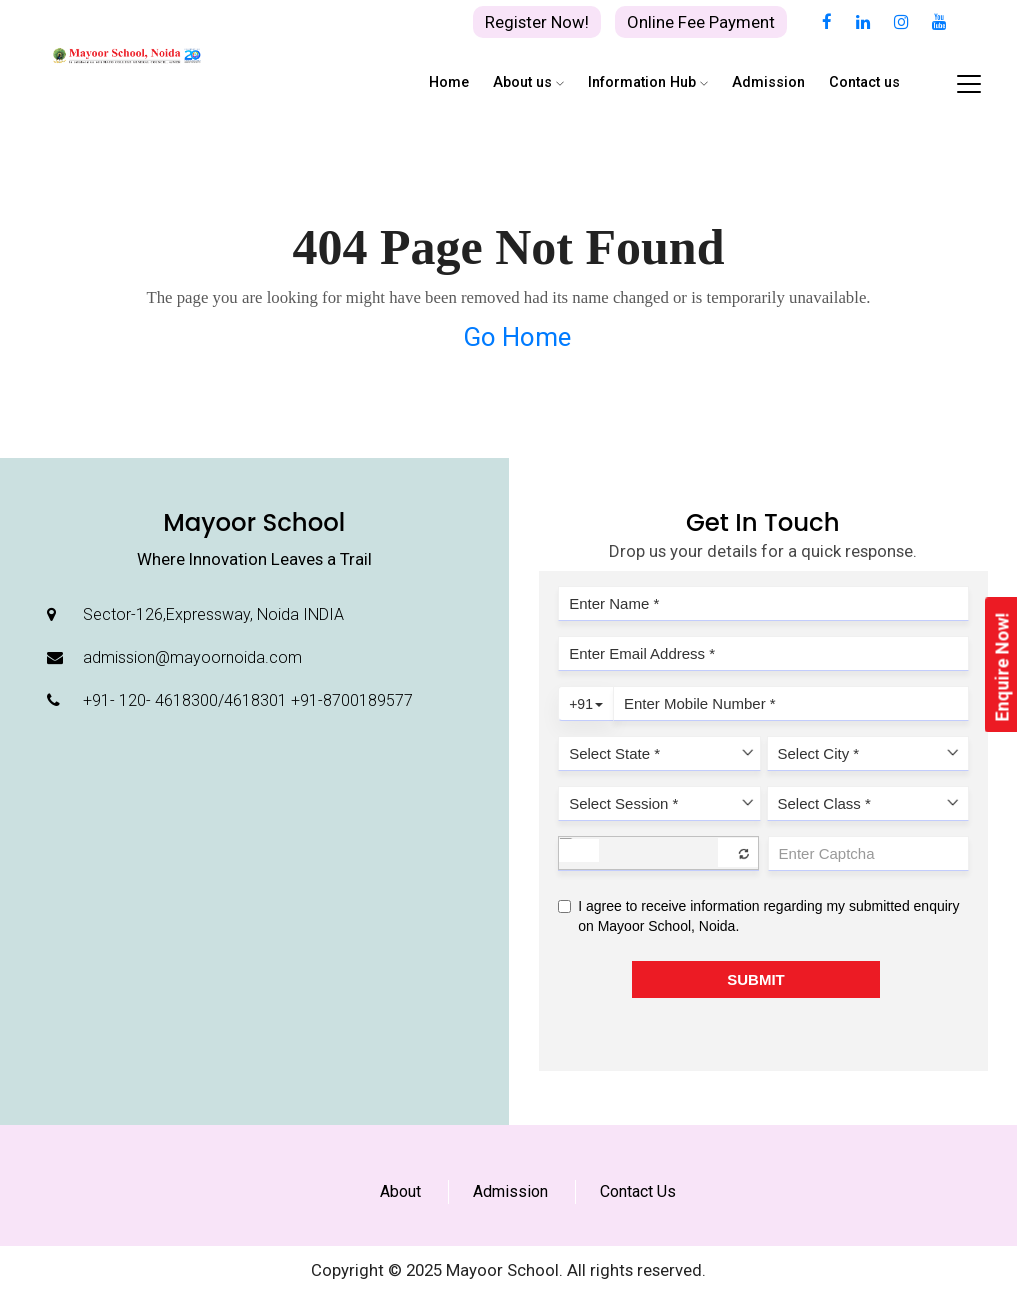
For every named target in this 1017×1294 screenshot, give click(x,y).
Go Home (517, 337)
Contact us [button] (864, 82)
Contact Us (638, 1191)
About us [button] (528, 82)
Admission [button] (768, 82)
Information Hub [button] (648, 82)
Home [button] (449, 82)
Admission (510, 1191)
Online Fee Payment (701, 22)
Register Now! (537, 22)
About (400, 1191)
